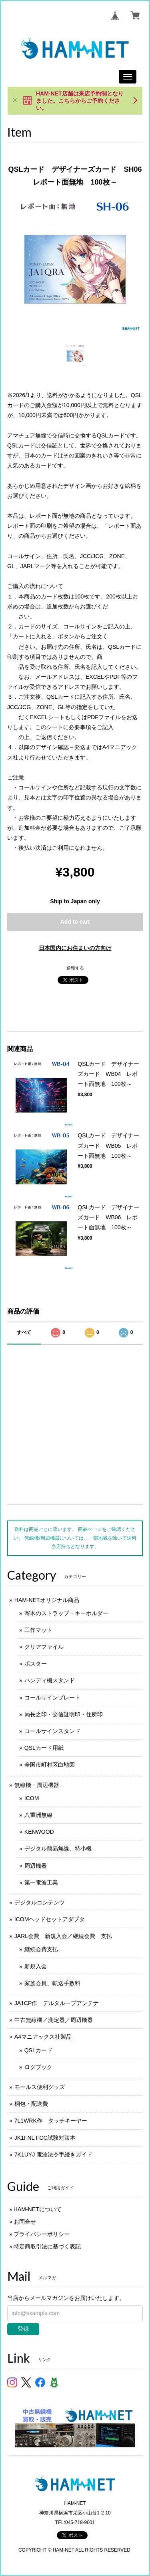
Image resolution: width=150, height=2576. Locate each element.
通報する (75, 968)
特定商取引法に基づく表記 (47, 2246)
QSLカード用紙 (44, 1748)
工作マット (38, 1630)
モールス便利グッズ (39, 2087)
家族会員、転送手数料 (52, 1983)
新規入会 (35, 1966)
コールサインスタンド (52, 1731)
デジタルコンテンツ (39, 1902)
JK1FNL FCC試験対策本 (45, 2138)
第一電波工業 (41, 1882)
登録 (23, 2329)
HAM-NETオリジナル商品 (46, 1600)
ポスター (35, 1663)
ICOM (31, 1798)
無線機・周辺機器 (36, 1785)
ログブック (38, 2067)
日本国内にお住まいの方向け (75, 948)
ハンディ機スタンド (49, 1680)
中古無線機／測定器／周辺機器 (53, 2020)
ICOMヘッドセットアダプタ (49, 1919)
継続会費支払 (41, 1949)
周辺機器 (35, 1865)
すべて (24, 1332)
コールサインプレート (52, 1697)
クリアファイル (44, 1647)
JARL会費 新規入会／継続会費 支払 (63, 1936)
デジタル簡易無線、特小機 (58, 1848)
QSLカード (38, 2050)
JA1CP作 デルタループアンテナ (56, 2003)
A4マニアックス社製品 (43, 2036)
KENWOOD (39, 1832)
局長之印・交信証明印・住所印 (63, 1714)
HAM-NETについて (38, 2209)
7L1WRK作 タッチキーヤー (50, 2120)
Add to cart (75, 921)
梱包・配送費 (31, 2104)
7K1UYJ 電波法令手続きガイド (53, 2154)
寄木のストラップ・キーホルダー (66, 1613)
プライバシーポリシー (42, 2234)
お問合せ (25, 2221)
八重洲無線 (38, 1815)
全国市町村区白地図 (49, 1764)
